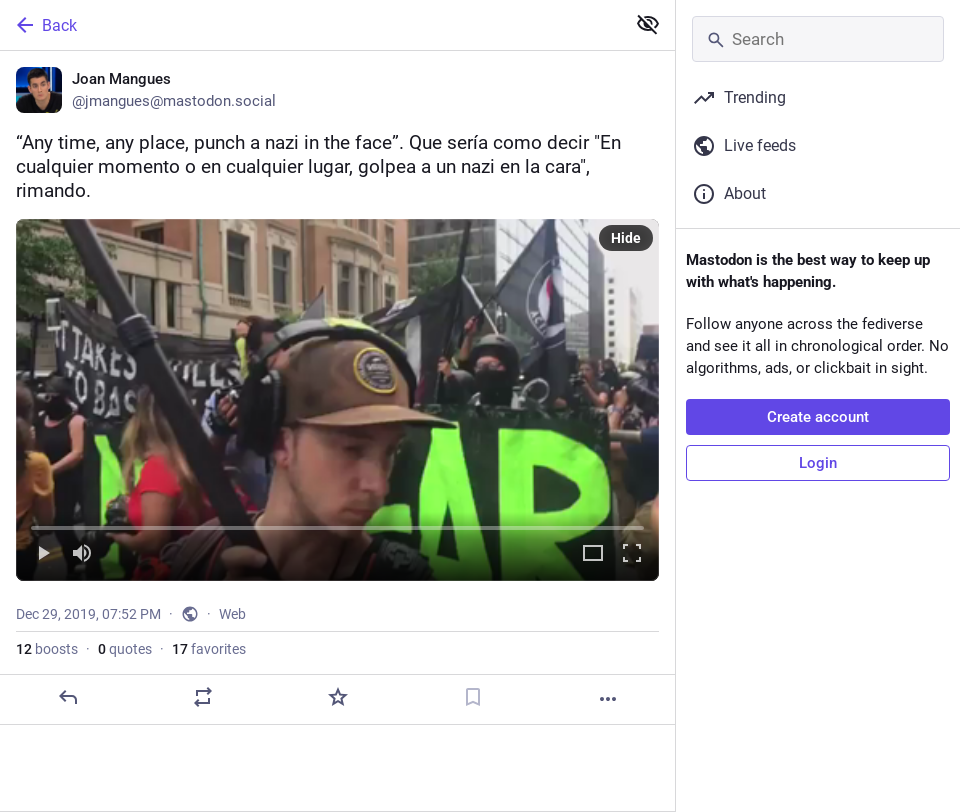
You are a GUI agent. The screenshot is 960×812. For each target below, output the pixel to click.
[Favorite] (338, 697)
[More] (608, 699)
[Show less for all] (648, 24)
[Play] (43, 554)
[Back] (310, 25)
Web (232, 614)
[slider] (337, 524)
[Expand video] (593, 554)
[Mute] (82, 554)
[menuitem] (337, 400)
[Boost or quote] (203, 697)
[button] (337, 400)
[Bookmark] (473, 697)
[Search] (818, 39)
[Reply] (68, 697)
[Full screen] (632, 554)
